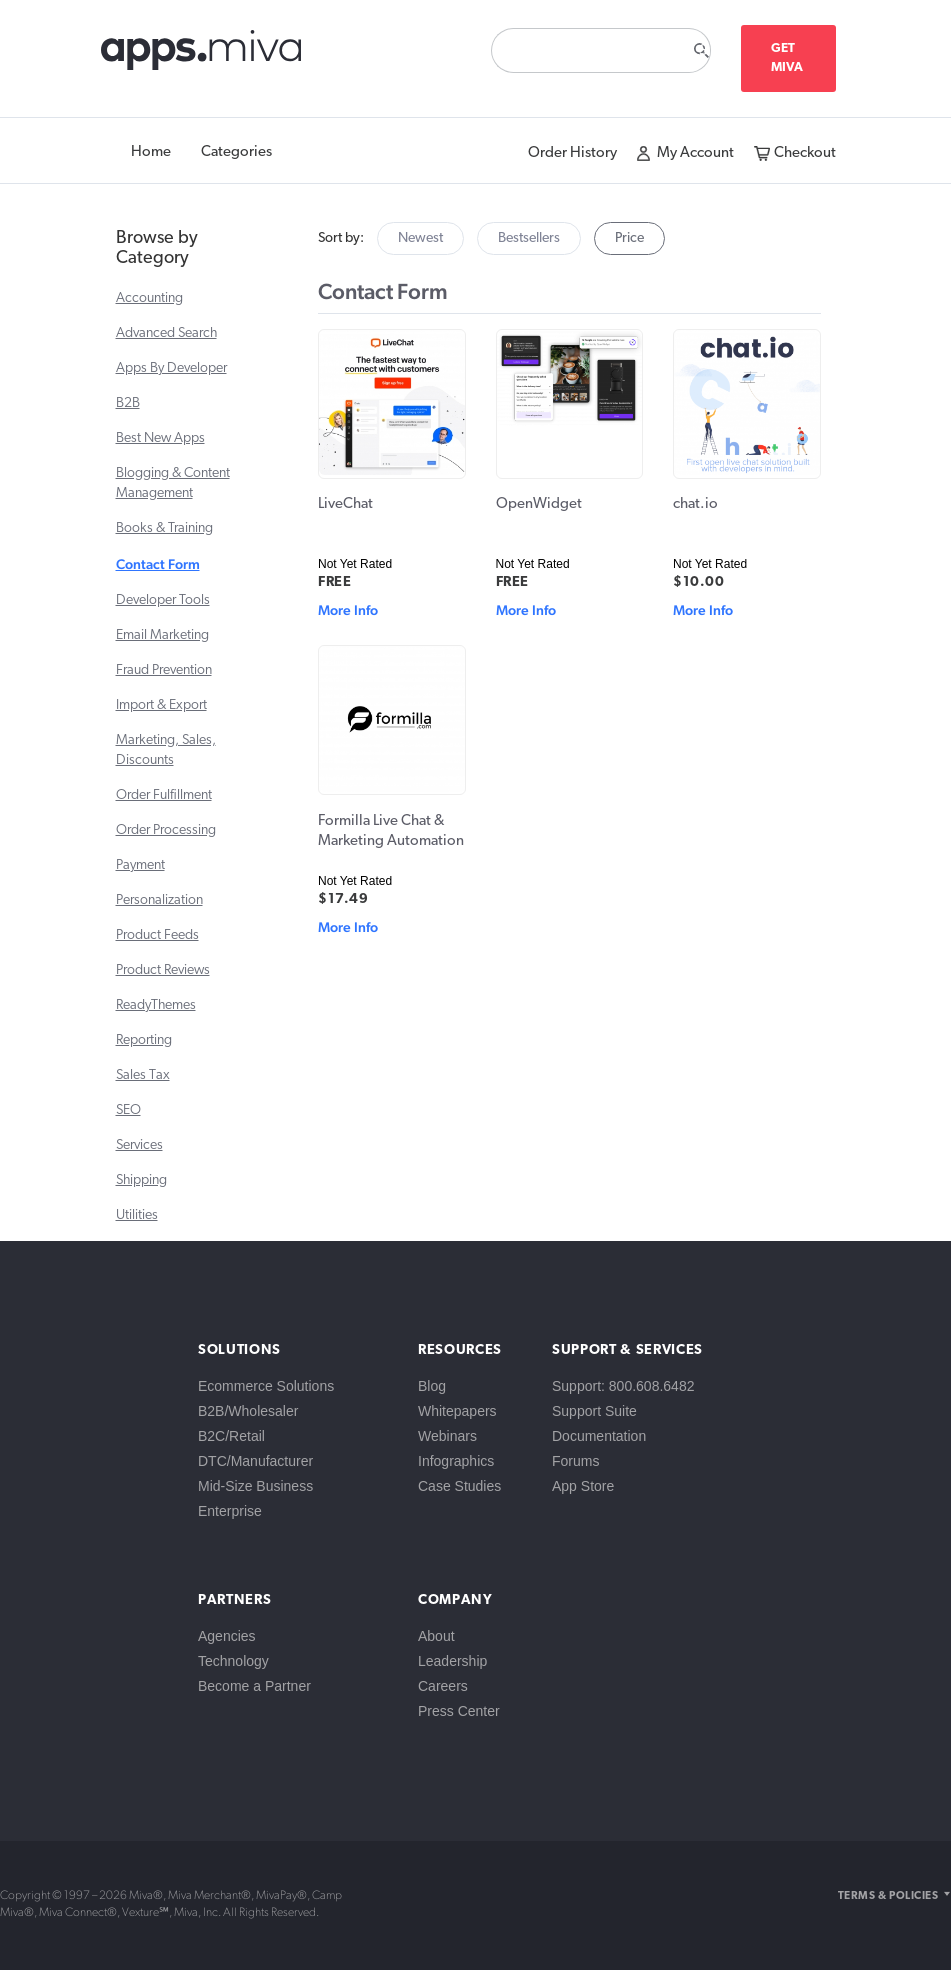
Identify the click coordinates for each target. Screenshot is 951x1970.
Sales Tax (143, 1075)
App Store (583, 1486)
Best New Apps (160, 438)
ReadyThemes (156, 1005)
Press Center (459, 1711)
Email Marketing (162, 635)
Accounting (149, 298)
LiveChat (345, 504)
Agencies (227, 1636)
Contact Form (158, 564)
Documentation (599, 1436)
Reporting (144, 1040)
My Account (695, 153)
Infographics (456, 1461)
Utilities (137, 1215)
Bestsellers (529, 238)
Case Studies (459, 1486)
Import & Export (161, 705)
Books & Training (164, 528)
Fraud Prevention (164, 670)
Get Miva (787, 58)
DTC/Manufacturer (255, 1461)
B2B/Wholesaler (248, 1411)
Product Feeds (157, 935)
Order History (572, 153)
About (436, 1636)
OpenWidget (539, 504)
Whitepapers (457, 1411)
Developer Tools (163, 600)
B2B (128, 403)
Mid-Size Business (255, 1486)
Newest (420, 238)
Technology (233, 1661)
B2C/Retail (231, 1436)
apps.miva (202, 55)
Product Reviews (163, 970)
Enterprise (230, 1511)
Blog (432, 1386)
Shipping (141, 1180)
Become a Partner (254, 1686)
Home (151, 152)
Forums (575, 1461)
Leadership (452, 1661)
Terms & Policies (888, 1896)
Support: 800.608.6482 (623, 1386)
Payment (140, 865)
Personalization (159, 900)
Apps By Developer (171, 368)
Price (629, 238)
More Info (348, 610)
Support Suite (594, 1411)
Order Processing (166, 830)
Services (139, 1145)
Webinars (447, 1436)
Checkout (805, 153)
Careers (443, 1686)
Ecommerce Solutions (266, 1386)
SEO (128, 1110)
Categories (236, 152)
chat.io (695, 504)
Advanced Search (166, 333)
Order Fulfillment (164, 795)
